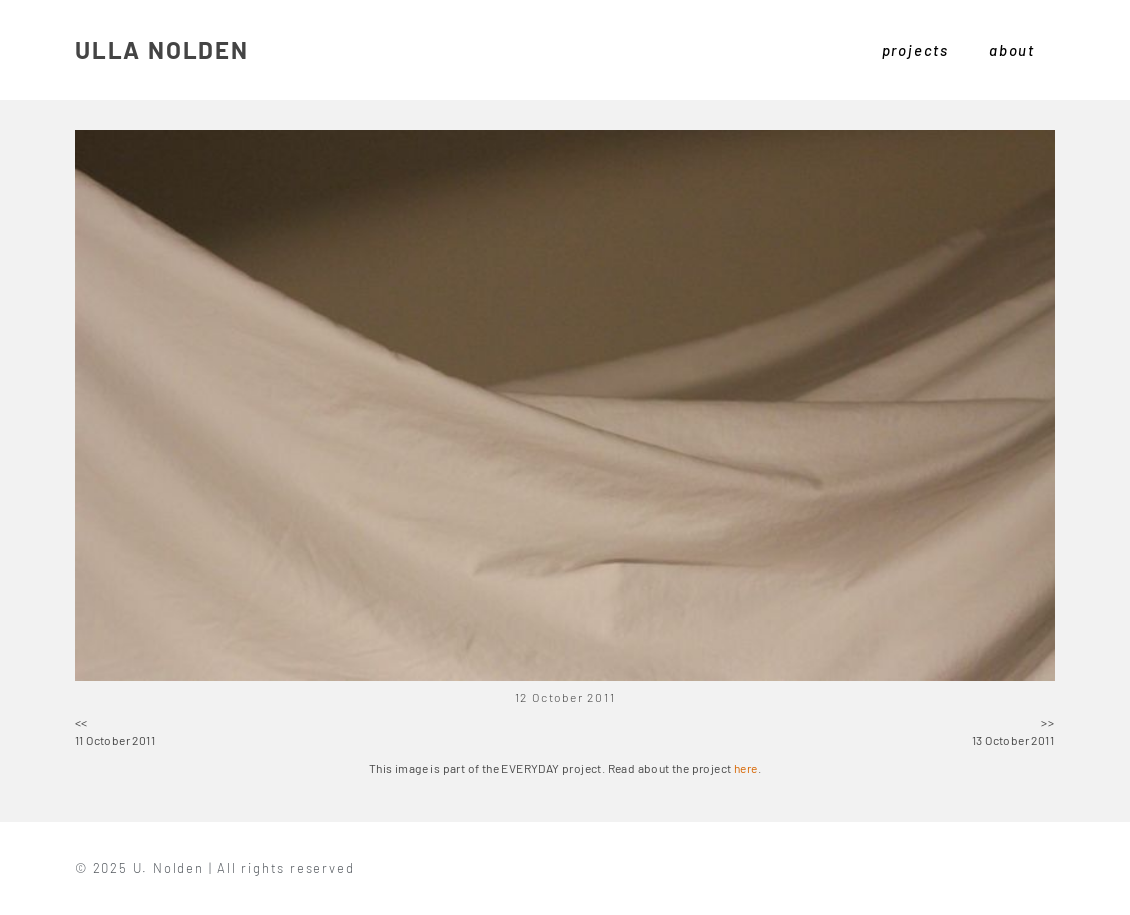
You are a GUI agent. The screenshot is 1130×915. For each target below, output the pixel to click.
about (1012, 50)
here (746, 768)
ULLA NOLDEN (162, 49)
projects (915, 50)
